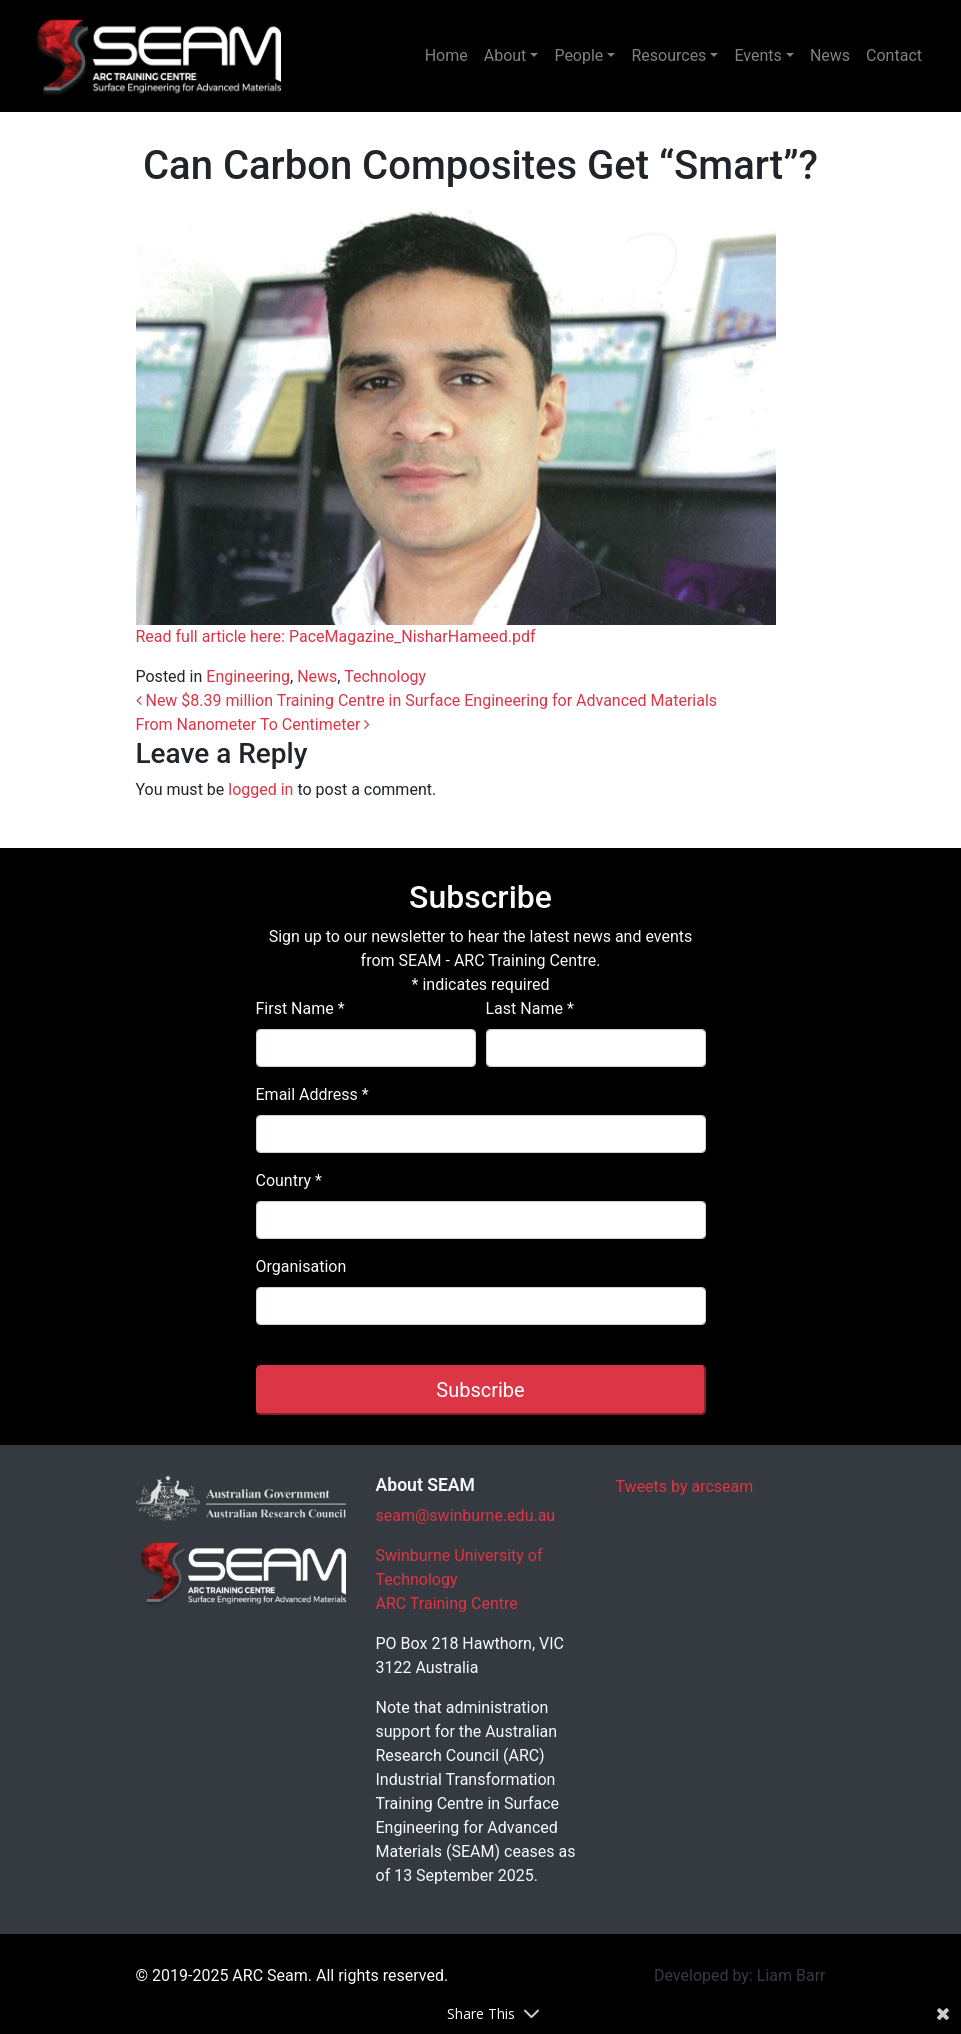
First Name (300, 1008)
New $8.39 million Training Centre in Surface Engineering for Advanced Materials (427, 700)
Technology (385, 676)
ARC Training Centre (447, 1603)
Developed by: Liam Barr (740, 1975)
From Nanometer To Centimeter (253, 724)
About (505, 55)
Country (289, 1180)
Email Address (312, 1094)
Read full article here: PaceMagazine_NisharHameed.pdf (336, 636)
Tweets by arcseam (685, 1486)
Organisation (301, 1266)
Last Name (530, 1008)
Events (757, 55)
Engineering (248, 676)
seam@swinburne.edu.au (466, 1515)
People (578, 55)
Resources (668, 55)
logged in (260, 789)
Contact (894, 55)
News (830, 55)
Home (446, 55)
